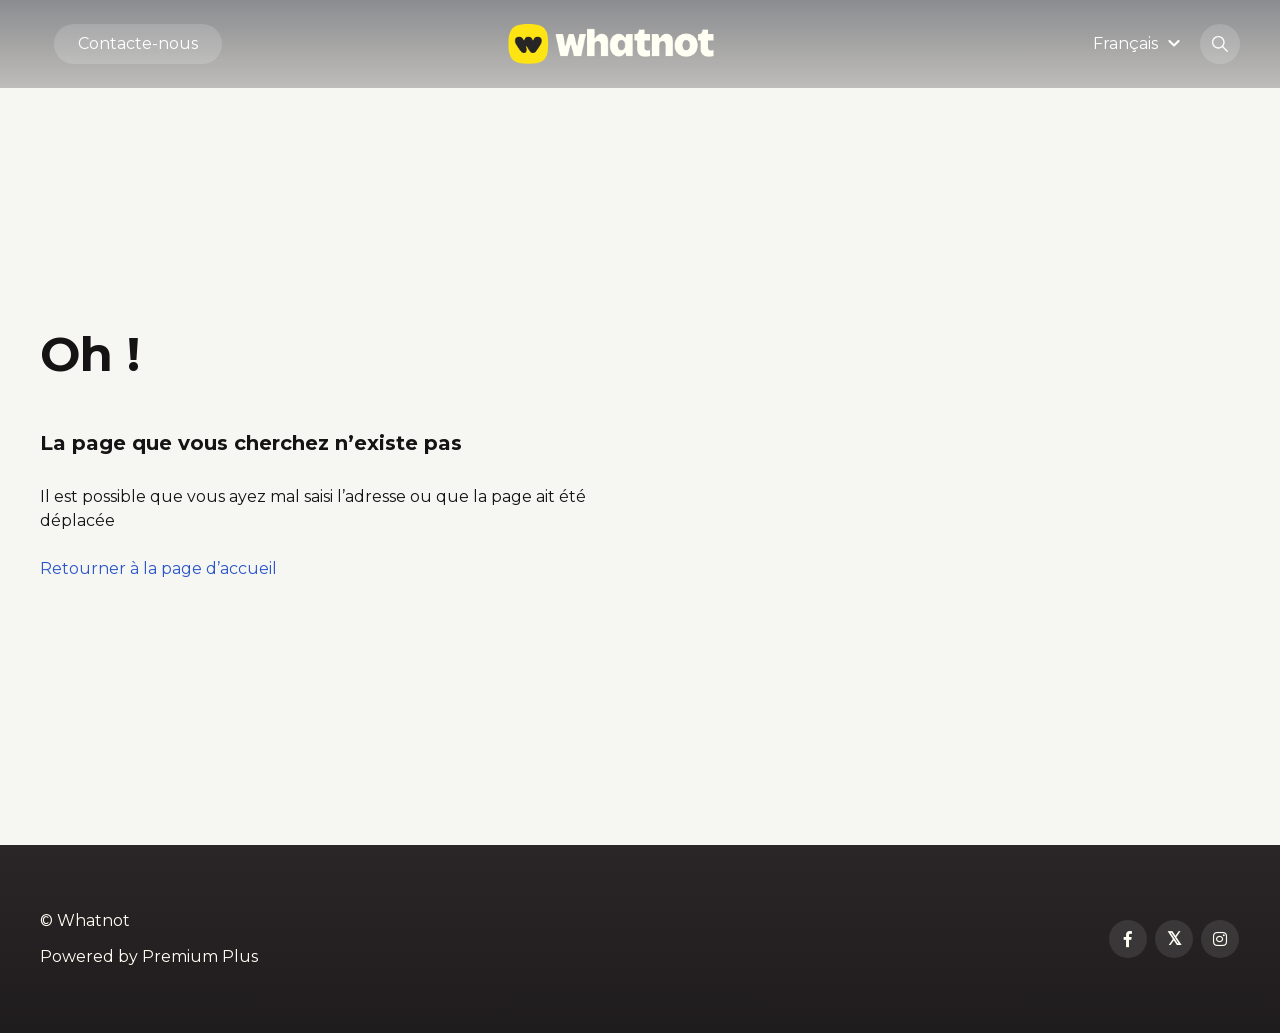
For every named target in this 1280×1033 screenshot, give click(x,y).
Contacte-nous (138, 43)
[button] (1139, 43)
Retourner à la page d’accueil (158, 568)
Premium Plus (200, 956)
